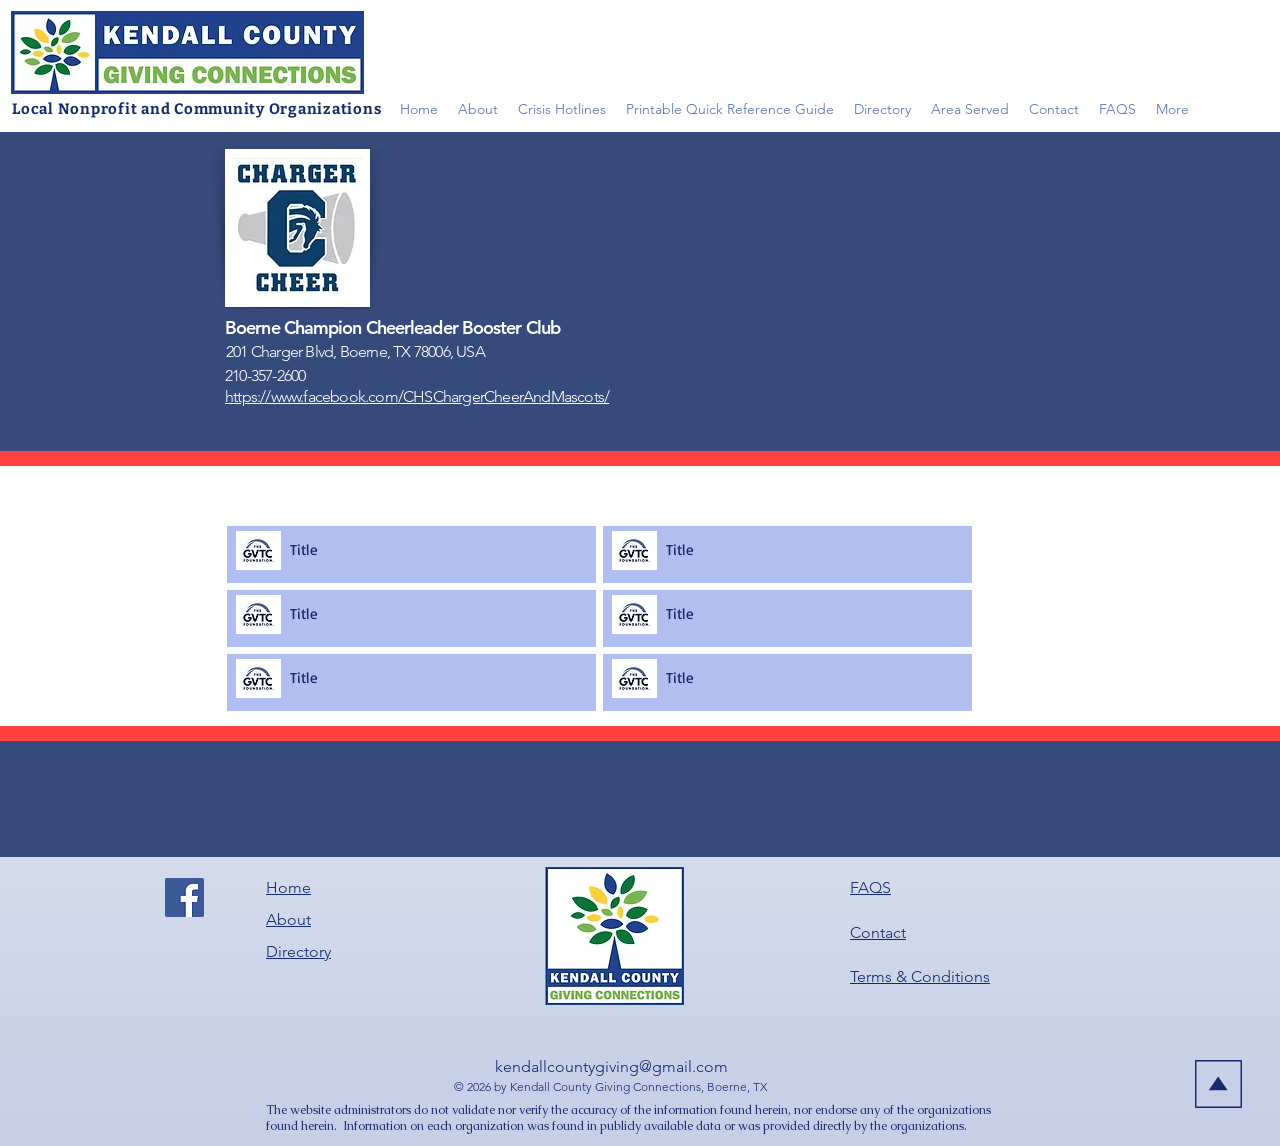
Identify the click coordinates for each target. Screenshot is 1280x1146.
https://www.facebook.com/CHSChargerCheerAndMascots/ (417, 396)
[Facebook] (184, 897)
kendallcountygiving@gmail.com (611, 1066)
